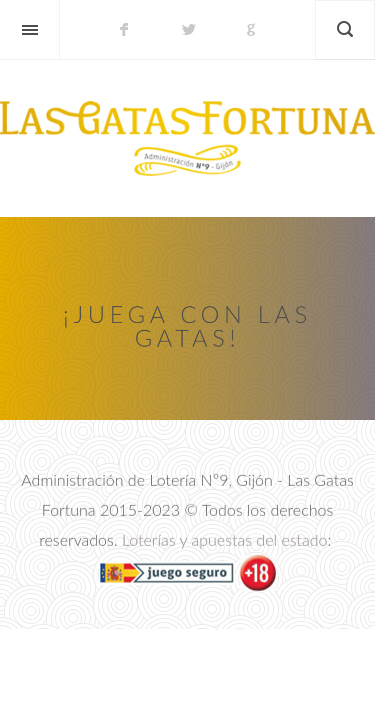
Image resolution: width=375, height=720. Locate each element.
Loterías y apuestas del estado (225, 540)
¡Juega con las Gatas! (188, 325)
